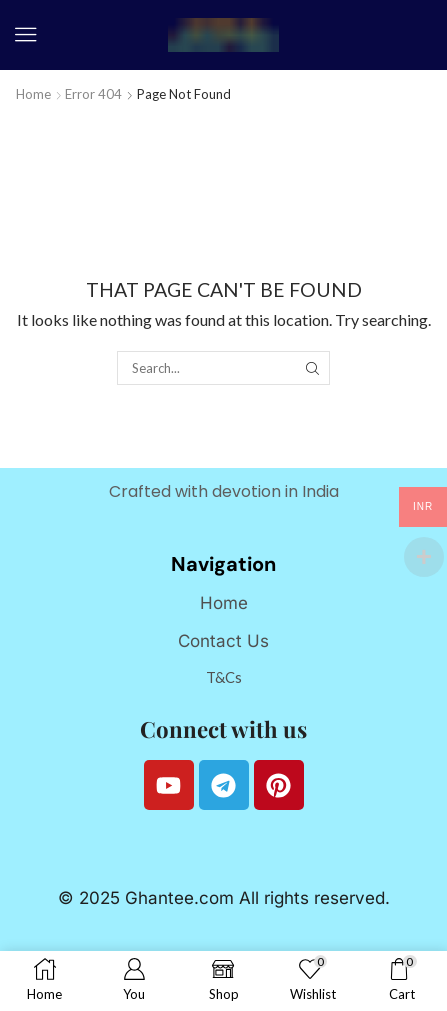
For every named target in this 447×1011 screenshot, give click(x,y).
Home (33, 94)
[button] (26, 35)
